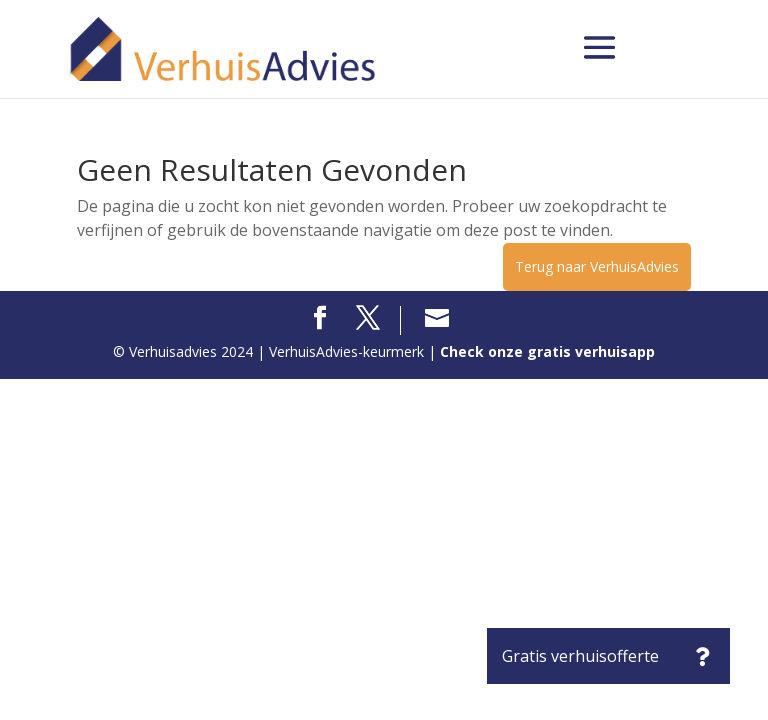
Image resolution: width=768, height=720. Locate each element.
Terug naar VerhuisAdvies (597, 266)
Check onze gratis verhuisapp (547, 351)
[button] (702, 656)
